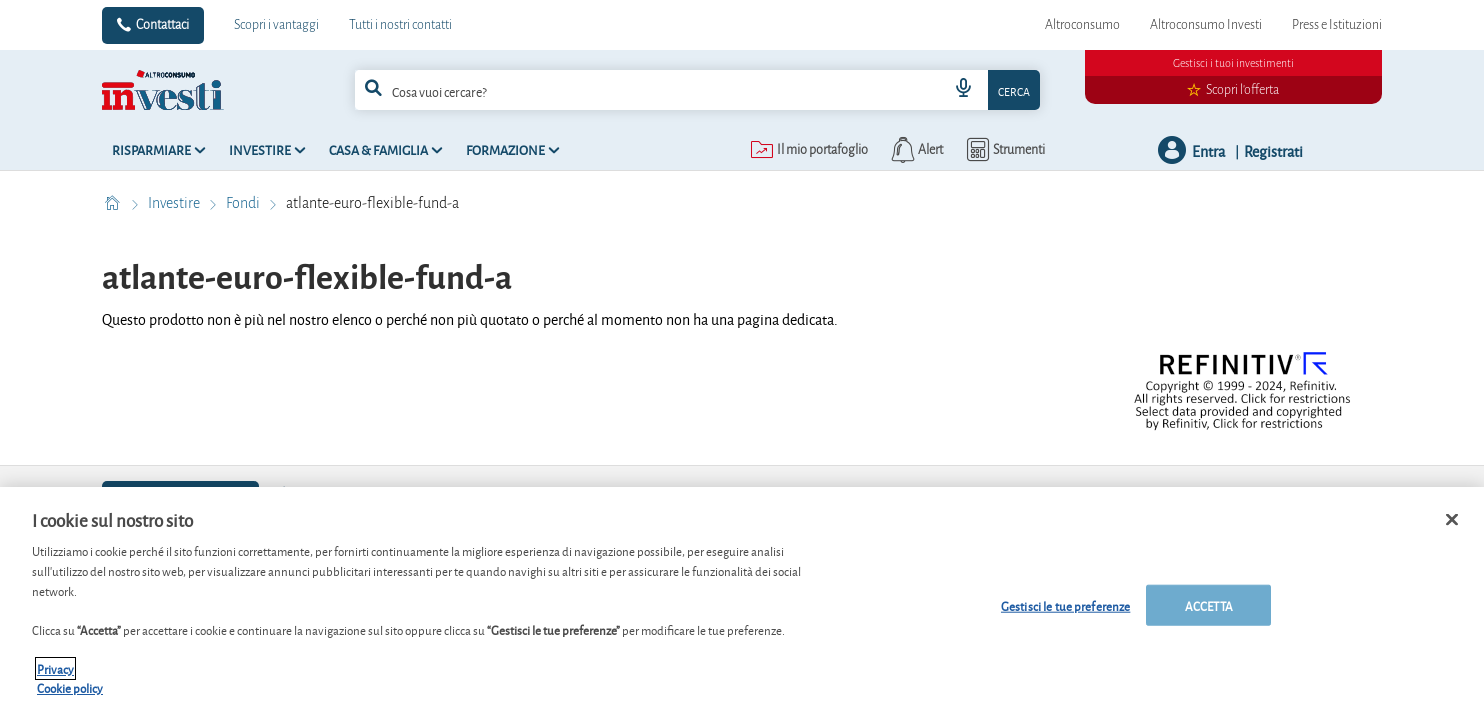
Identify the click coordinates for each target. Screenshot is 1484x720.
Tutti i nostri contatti (400, 25)
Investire (175, 203)
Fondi (244, 203)
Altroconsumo (1082, 25)
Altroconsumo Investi (1206, 25)
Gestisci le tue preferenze (1065, 615)
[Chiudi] (1452, 530)
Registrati (1273, 150)
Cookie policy (70, 698)
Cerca (1014, 90)
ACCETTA (1209, 615)
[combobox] (697, 90)
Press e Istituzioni (1337, 25)
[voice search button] (964, 90)
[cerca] (623, 90)
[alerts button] (915, 150)
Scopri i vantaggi (276, 25)
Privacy (55, 679)
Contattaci (162, 25)
